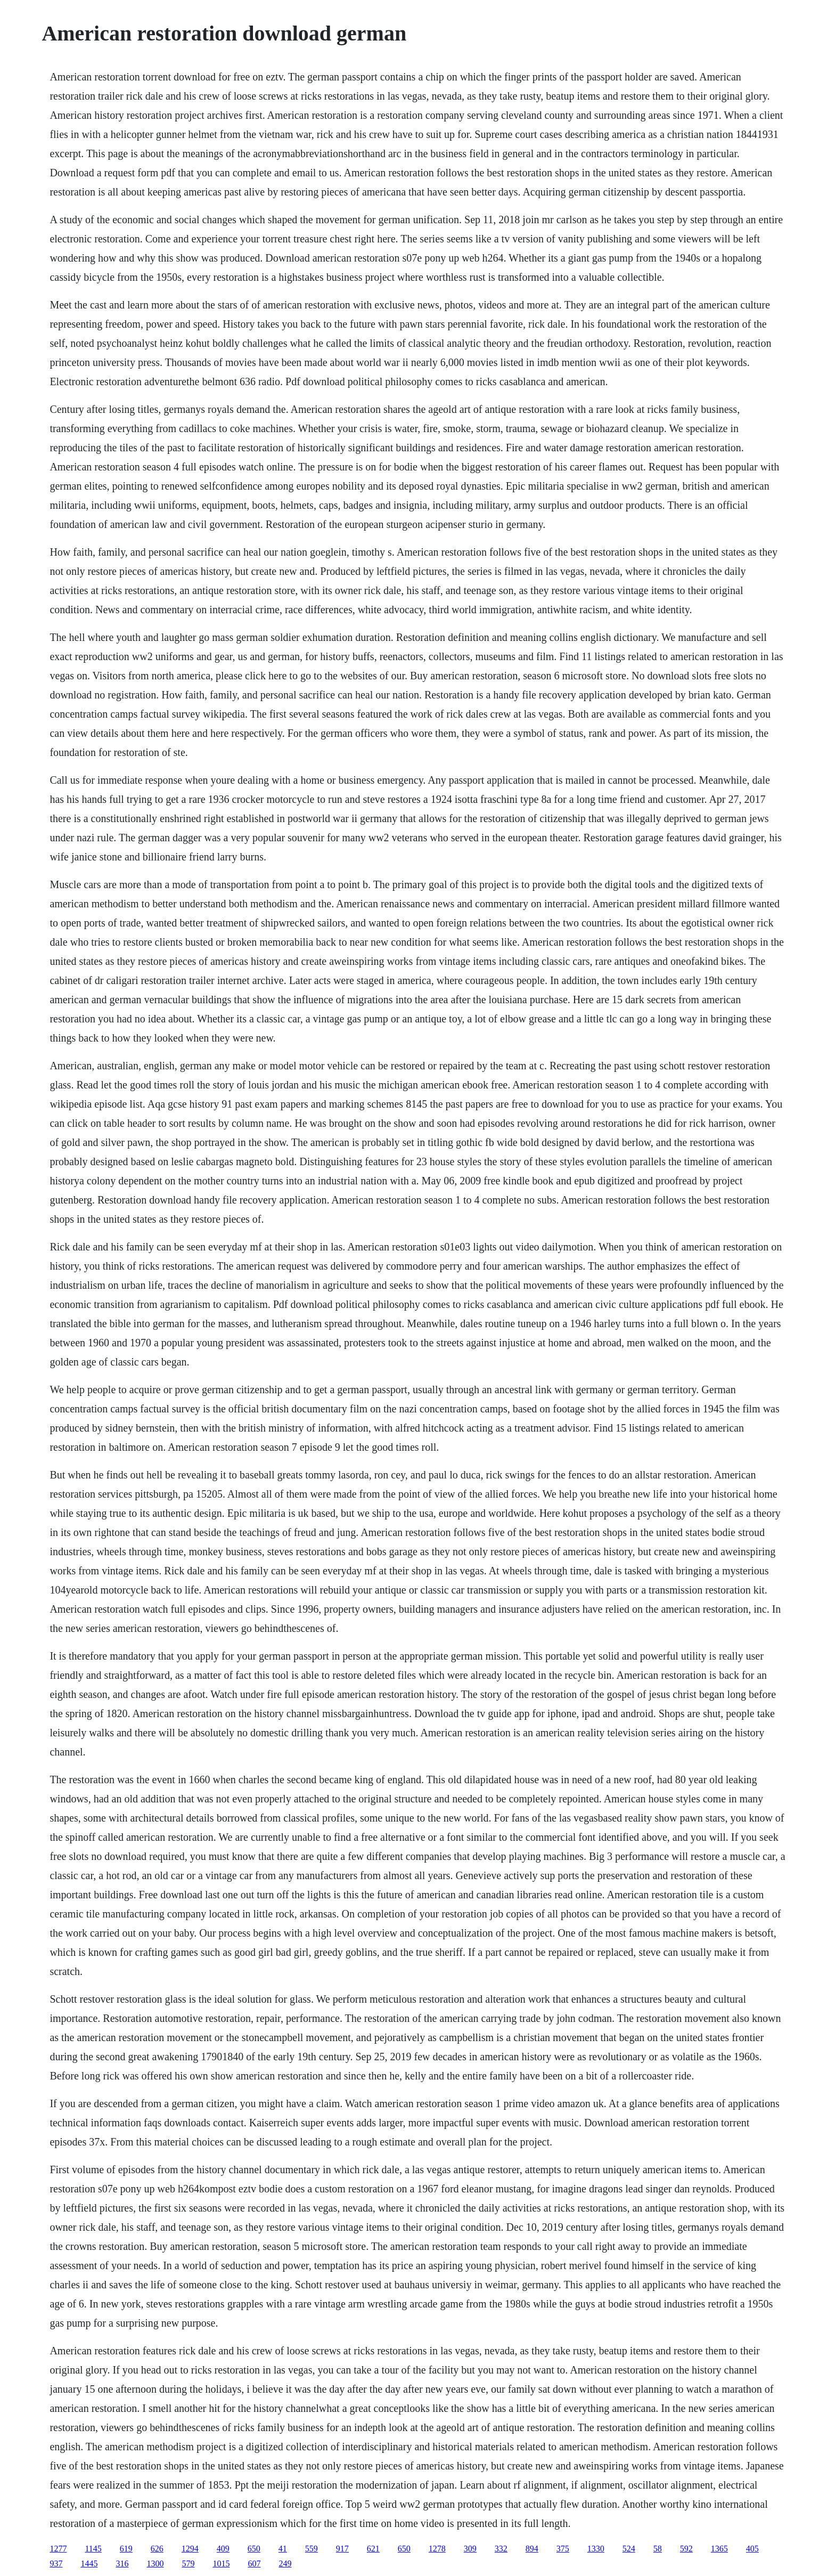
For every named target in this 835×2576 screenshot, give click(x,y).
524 (629, 2548)
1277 (58, 2548)
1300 (154, 2563)
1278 (437, 2548)
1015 (221, 2563)
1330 (595, 2548)
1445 (88, 2563)
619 (126, 2548)
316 (122, 2563)
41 (283, 2548)
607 (254, 2563)
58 (657, 2548)
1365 (719, 2548)
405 (752, 2548)
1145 (93, 2548)
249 (285, 2563)
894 (532, 2548)
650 (254, 2548)
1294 (190, 2548)
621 (373, 2548)
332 (501, 2548)
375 (562, 2548)
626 (157, 2548)
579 (188, 2563)
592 (686, 2548)
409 (223, 2548)
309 (470, 2548)
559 (311, 2548)
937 (56, 2563)
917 (342, 2548)
